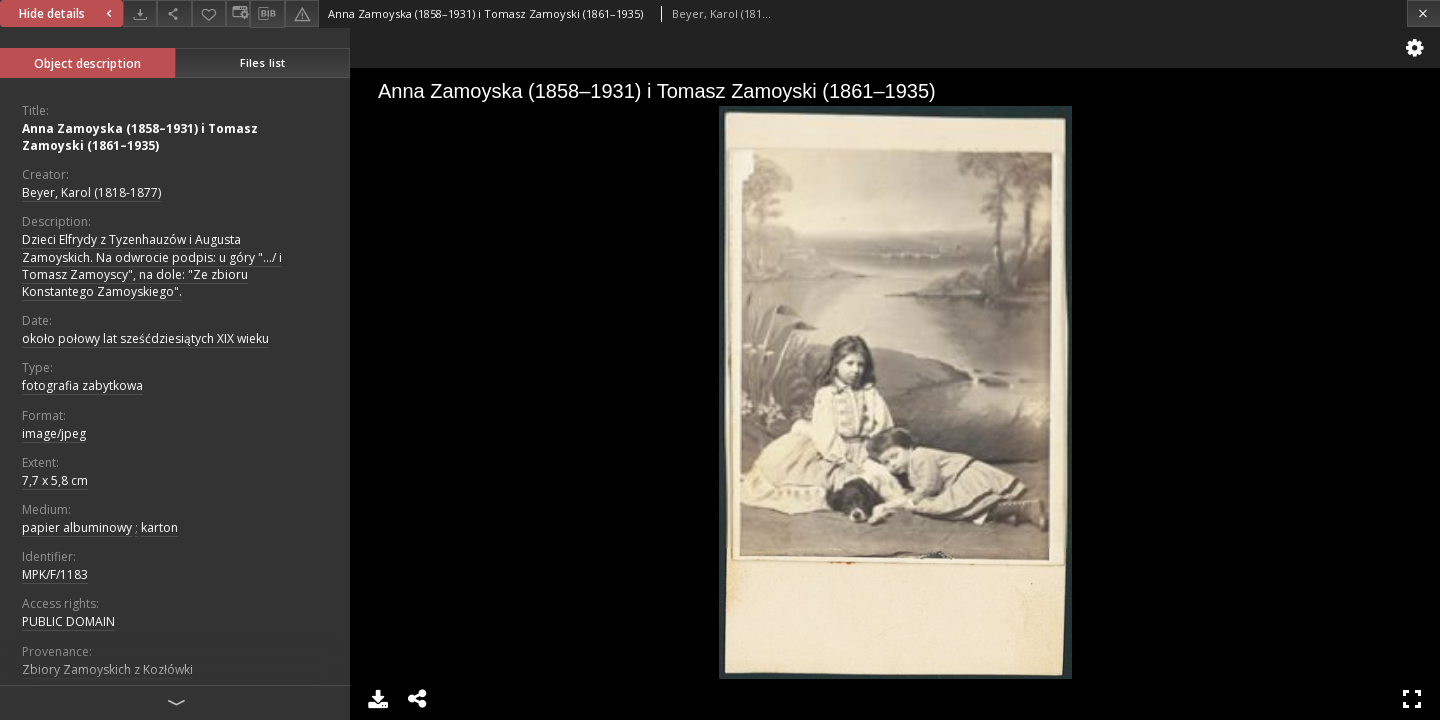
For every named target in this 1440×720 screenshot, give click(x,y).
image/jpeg (54, 433)
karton (159, 527)
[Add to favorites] (209, 13)
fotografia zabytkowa (82, 385)
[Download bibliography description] (267, 14)
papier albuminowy (77, 527)
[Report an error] (302, 13)
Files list (262, 62)
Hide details (68, 13)
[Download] (140, 13)
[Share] (174, 13)
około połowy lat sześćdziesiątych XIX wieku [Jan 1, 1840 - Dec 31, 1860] (145, 338)
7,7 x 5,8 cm (55, 480)
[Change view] (238, 13)
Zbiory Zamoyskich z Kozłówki (107, 669)
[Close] (1423, 13)
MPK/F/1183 (55, 574)
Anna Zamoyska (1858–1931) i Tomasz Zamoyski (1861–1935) (140, 137)
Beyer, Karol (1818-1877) (91, 192)
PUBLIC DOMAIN (68, 621)
